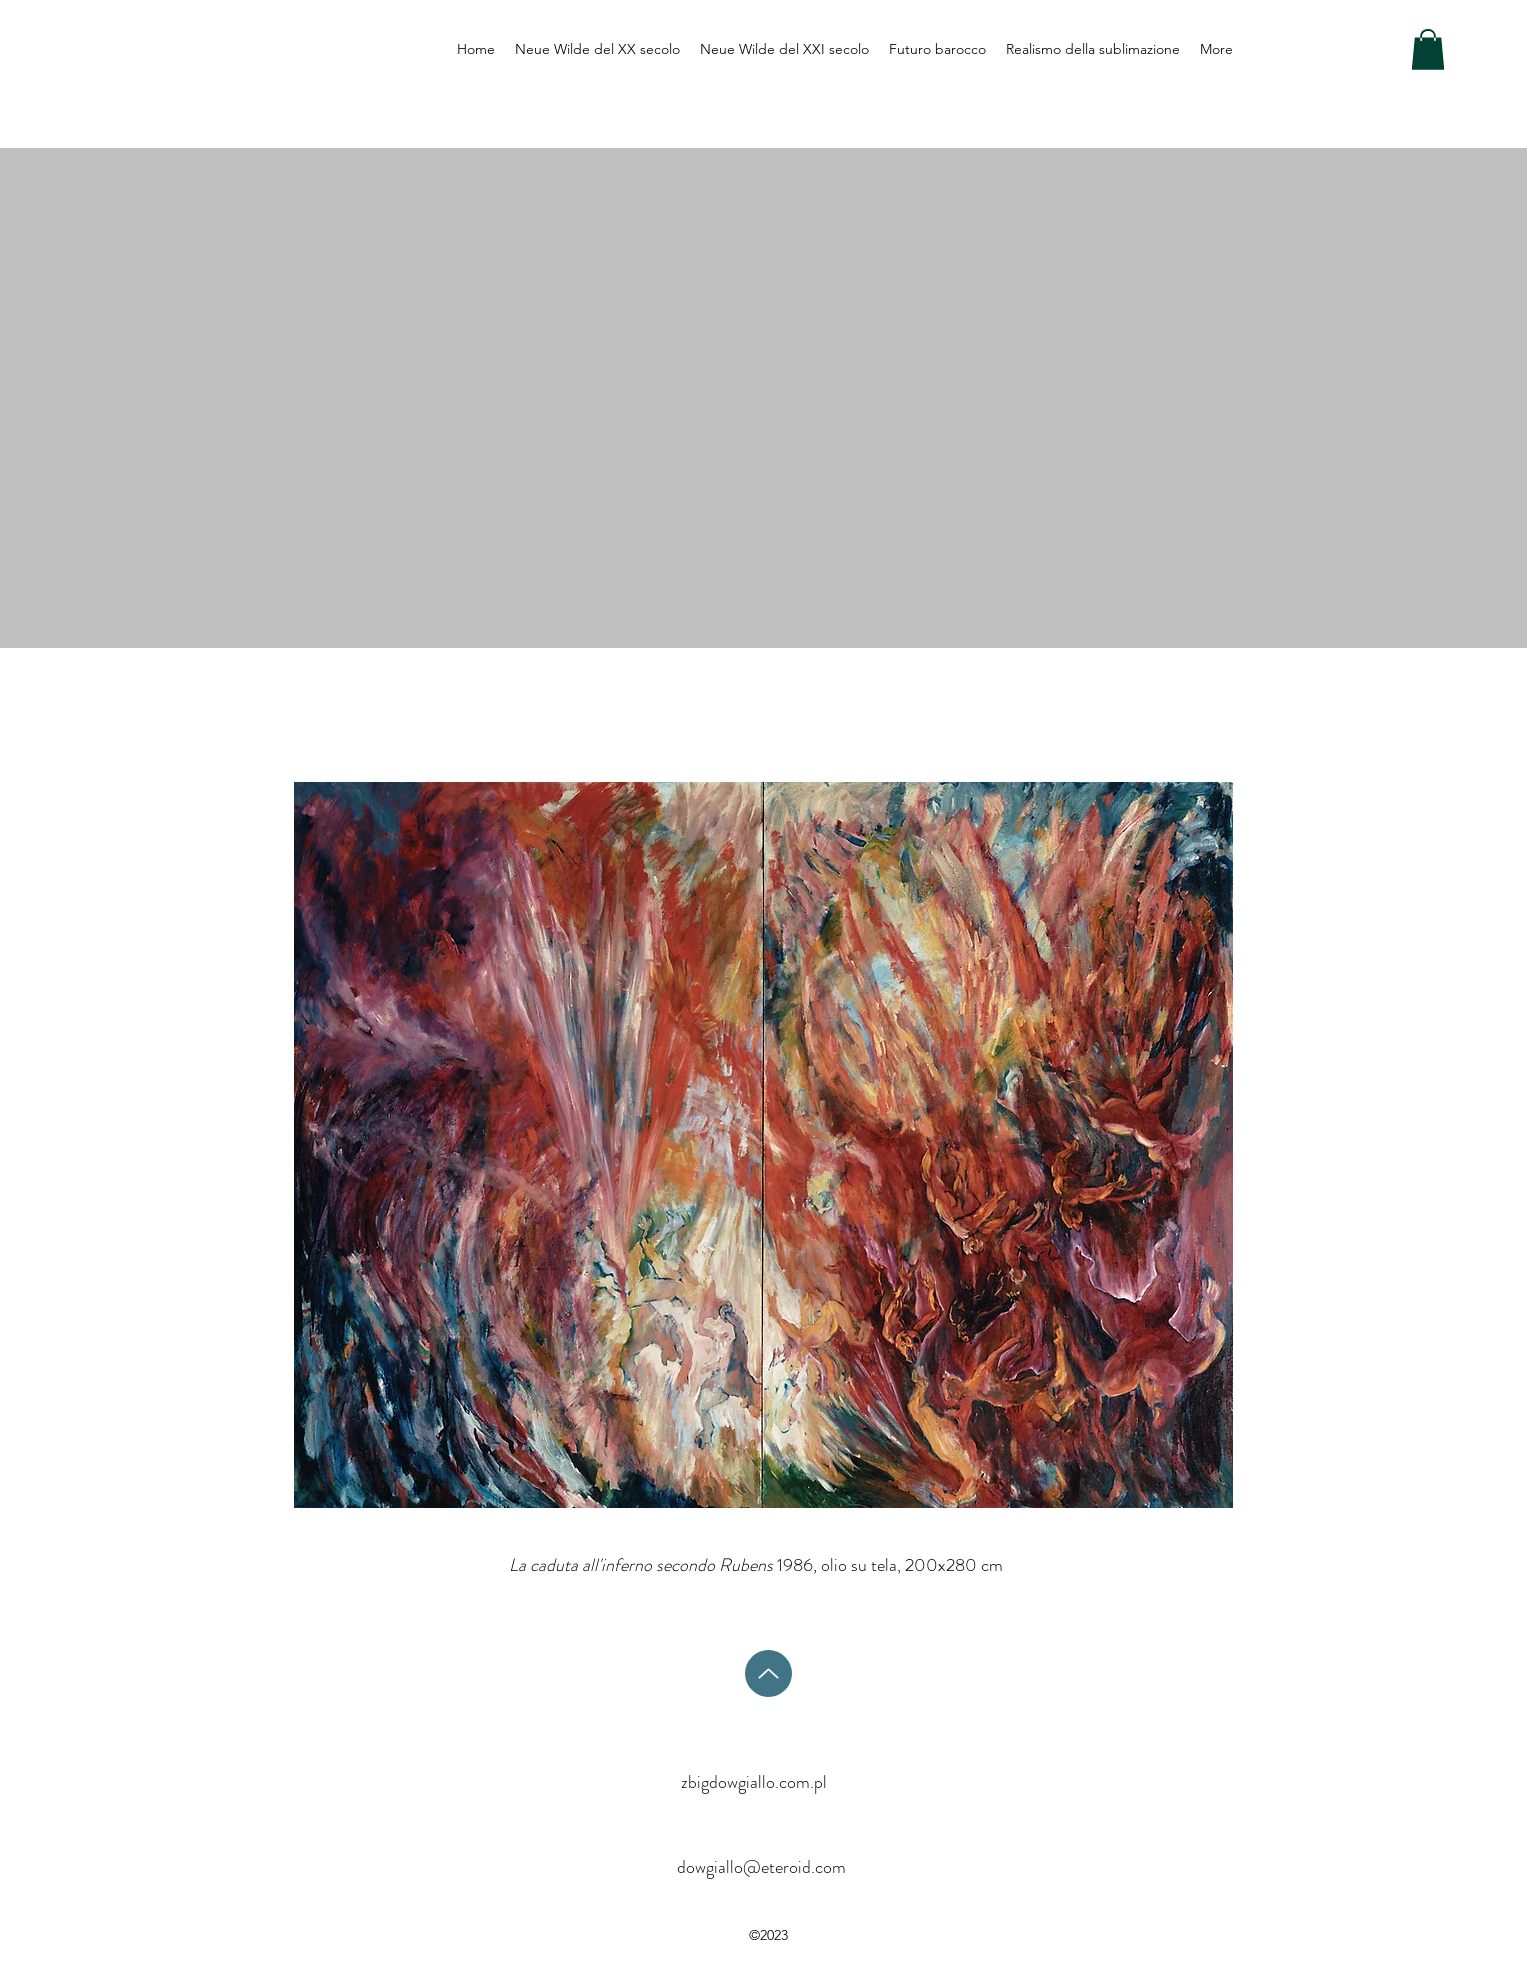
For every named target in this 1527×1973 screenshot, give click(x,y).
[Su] (768, 1673)
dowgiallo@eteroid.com (761, 1867)
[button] (1428, 49)
